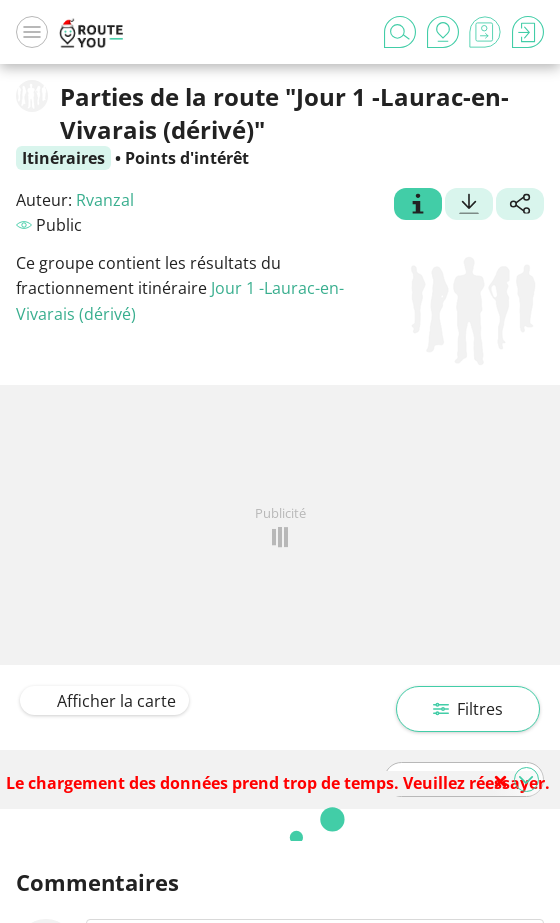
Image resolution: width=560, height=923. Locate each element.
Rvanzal (105, 200)
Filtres (468, 709)
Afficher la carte (104, 701)
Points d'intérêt (187, 158)
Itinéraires (63, 158)
